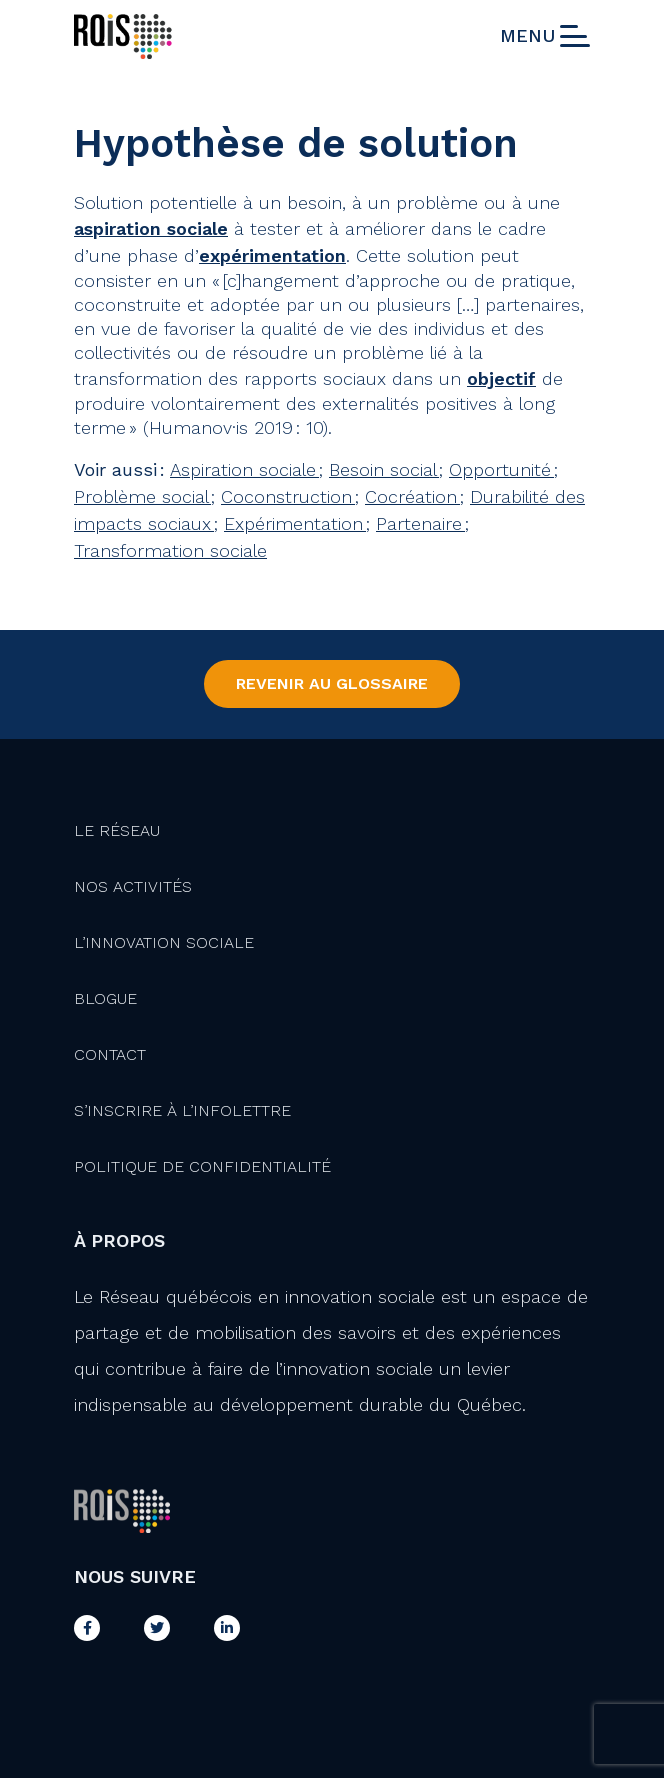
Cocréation (412, 496)
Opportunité (501, 469)
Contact (110, 1054)
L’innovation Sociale (164, 942)
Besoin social (384, 469)
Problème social (142, 496)
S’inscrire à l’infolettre (182, 1110)
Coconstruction (288, 496)
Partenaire (420, 523)
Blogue (105, 998)
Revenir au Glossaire (332, 683)
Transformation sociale (170, 550)
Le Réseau (117, 830)
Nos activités (133, 886)
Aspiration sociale (244, 469)
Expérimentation (295, 523)
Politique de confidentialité (202, 1166)
